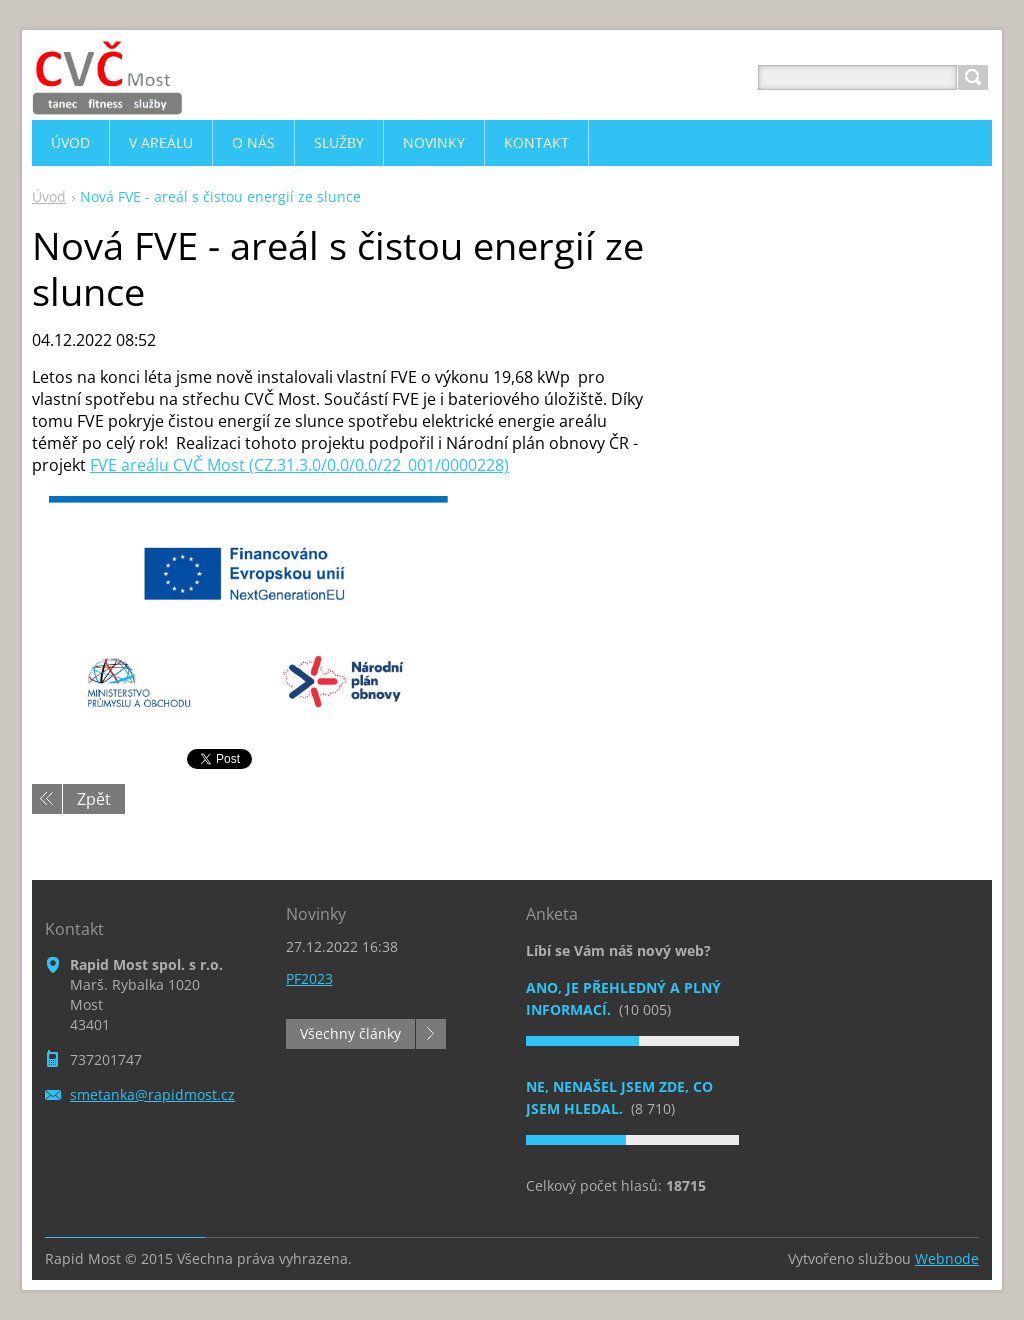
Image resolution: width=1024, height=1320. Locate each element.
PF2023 (309, 978)
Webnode (947, 1258)
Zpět (94, 799)
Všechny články (350, 1033)
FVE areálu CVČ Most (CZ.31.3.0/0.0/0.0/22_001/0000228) (299, 465)
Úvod (49, 196)
